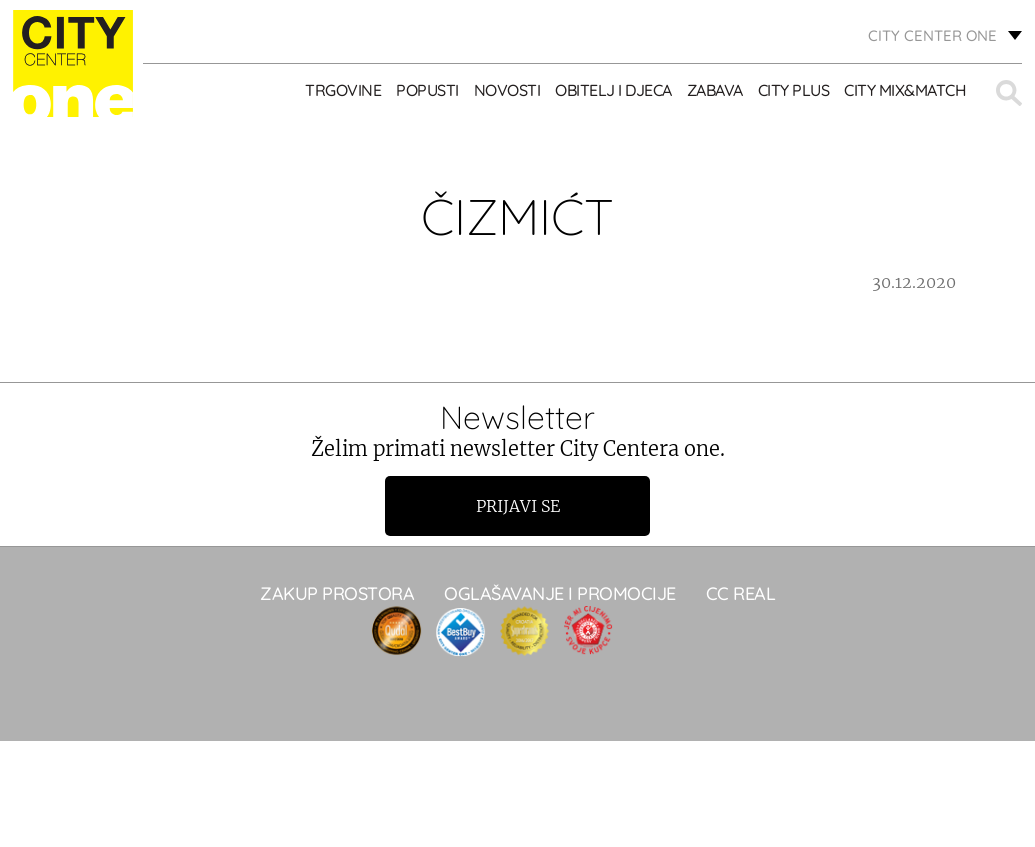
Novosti (507, 90)
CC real (741, 593)
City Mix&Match (905, 90)
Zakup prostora (337, 593)
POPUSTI (427, 90)
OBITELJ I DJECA (613, 90)
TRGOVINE (343, 90)
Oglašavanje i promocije (560, 593)
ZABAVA (715, 90)
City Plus (794, 90)
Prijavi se (518, 506)
